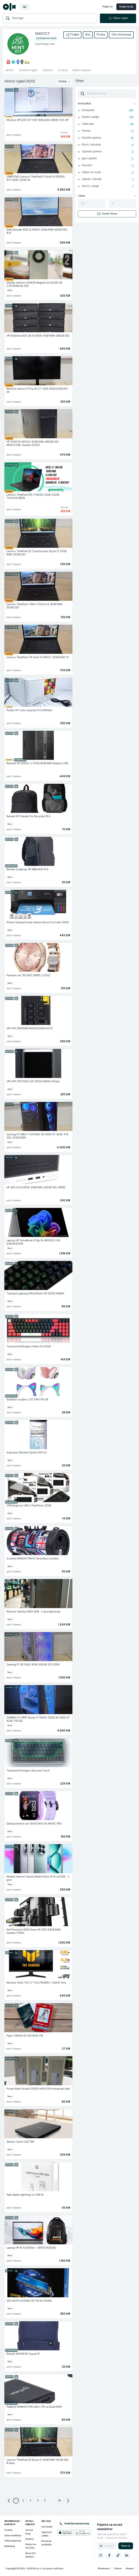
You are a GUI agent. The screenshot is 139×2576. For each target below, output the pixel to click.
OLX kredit (46, 2527)
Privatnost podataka (46, 2543)
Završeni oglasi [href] (28, 70)
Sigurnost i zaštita (46, 2534)
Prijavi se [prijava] (107, 6)
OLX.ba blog (29, 2532)
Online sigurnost (12, 2541)
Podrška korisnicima (74, 2523)
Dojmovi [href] (48, 70)
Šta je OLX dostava (30, 2555)
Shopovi (29, 2539)
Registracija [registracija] (126, 6)
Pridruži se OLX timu (30, 2546)
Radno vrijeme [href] (82, 70)
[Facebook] (109, 2555)
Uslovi (117, 2568)
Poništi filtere (107, 214)
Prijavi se (125, 2546)
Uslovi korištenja (12, 2535)
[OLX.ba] (9, 7)
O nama (8, 2530)
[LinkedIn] (126, 2555)
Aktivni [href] (9, 70)
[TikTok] (118, 2555)
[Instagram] (100, 2555)
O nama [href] (63, 70)
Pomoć (130, 2568)
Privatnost (104, 2568)
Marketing (9, 2546)
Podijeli (72, 35)
